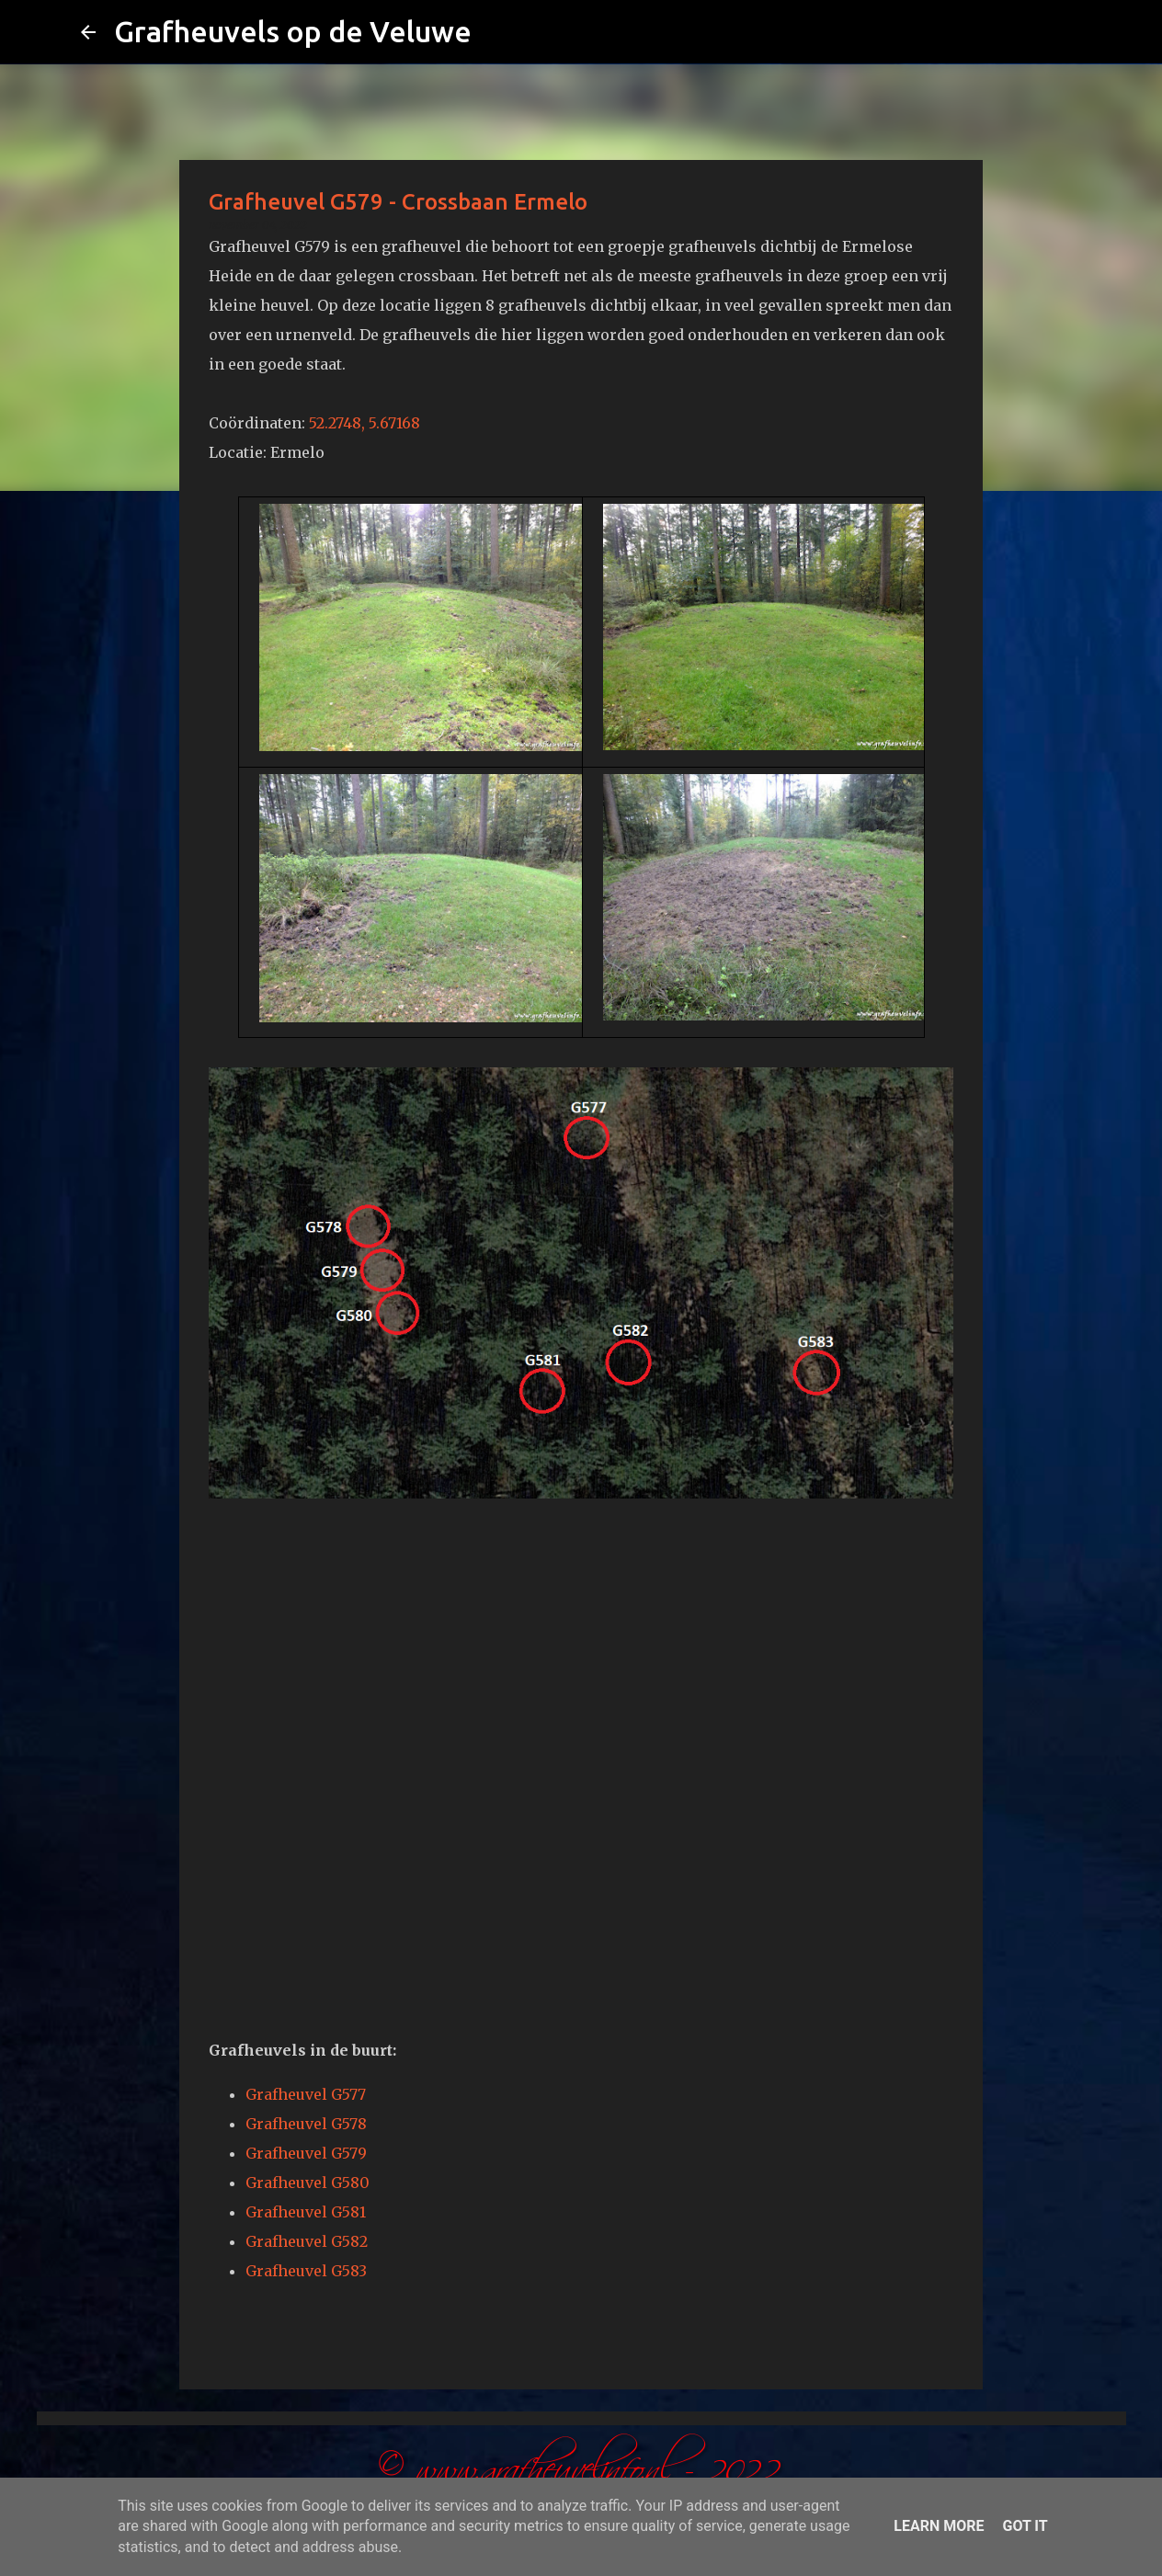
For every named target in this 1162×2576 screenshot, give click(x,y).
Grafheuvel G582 (306, 2241)
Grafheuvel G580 (307, 2182)
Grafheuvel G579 (306, 2153)
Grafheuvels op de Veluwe (293, 31)
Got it (1024, 2526)
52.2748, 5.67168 (364, 423)
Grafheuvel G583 (306, 2271)
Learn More (939, 2526)
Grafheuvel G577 (305, 2094)
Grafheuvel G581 (305, 2212)
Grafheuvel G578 (306, 2123)
